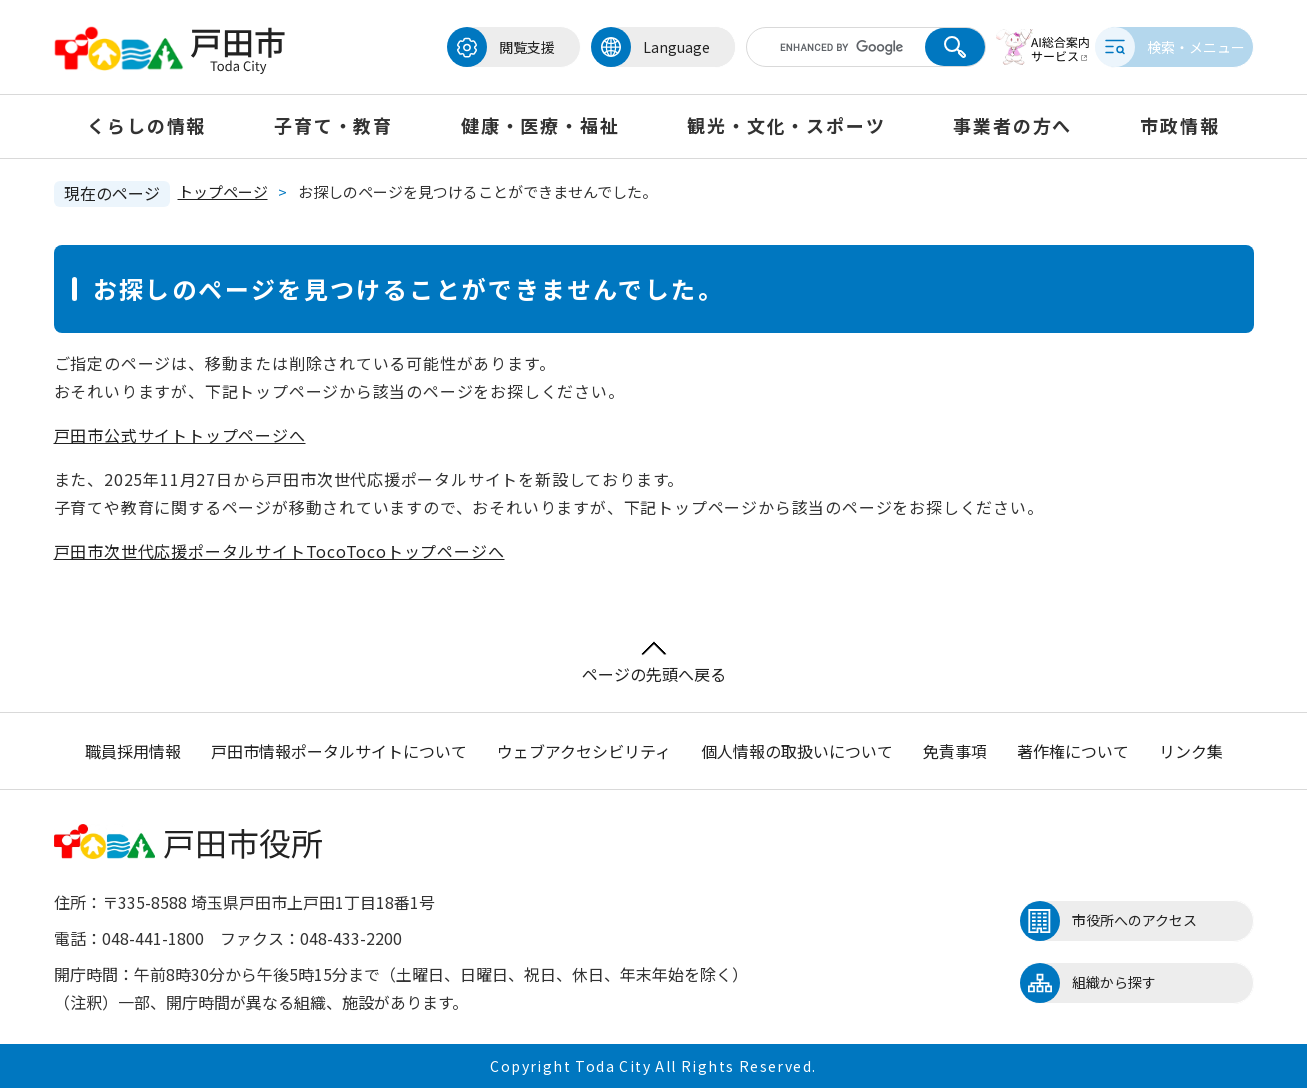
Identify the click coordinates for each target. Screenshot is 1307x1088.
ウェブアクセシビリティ (584, 751)
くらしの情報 (146, 125)
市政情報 (1179, 125)
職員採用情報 (133, 751)
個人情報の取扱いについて (797, 751)
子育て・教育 (333, 125)
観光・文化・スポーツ (786, 125)
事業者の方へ (1012, 125)
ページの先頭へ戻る (654, 663)
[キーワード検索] (817, 47)
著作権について (1073, 751)
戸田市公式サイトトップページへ (180, 435)
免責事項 (955, 751)
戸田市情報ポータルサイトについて (339, 751)
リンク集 (1191, 751)
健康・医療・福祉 (540, 125)
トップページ (223, 191)
